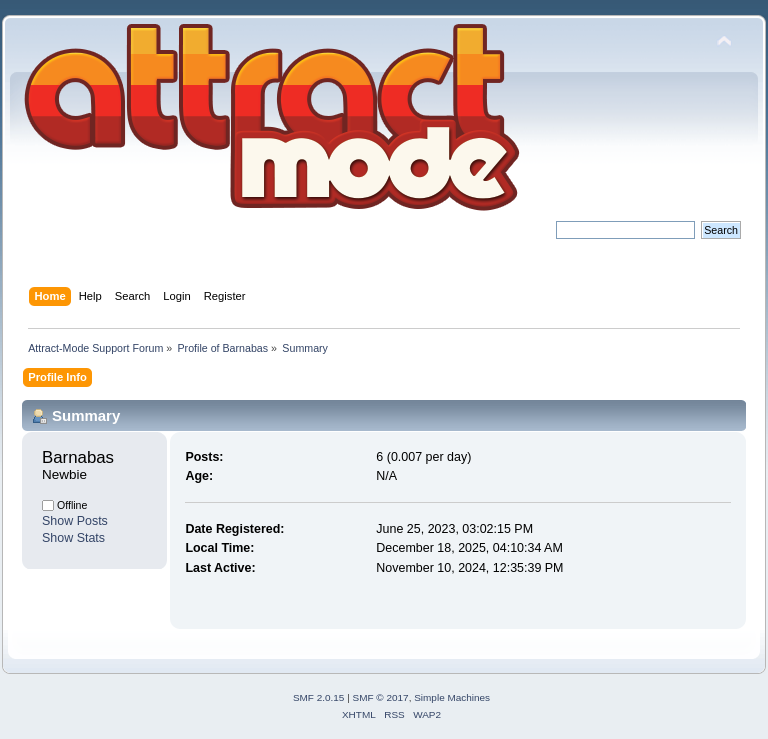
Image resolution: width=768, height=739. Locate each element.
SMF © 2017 (381, 697)
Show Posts (75, 521)
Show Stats (73, 538)
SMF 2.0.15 (319, 697)
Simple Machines (452, 697)
